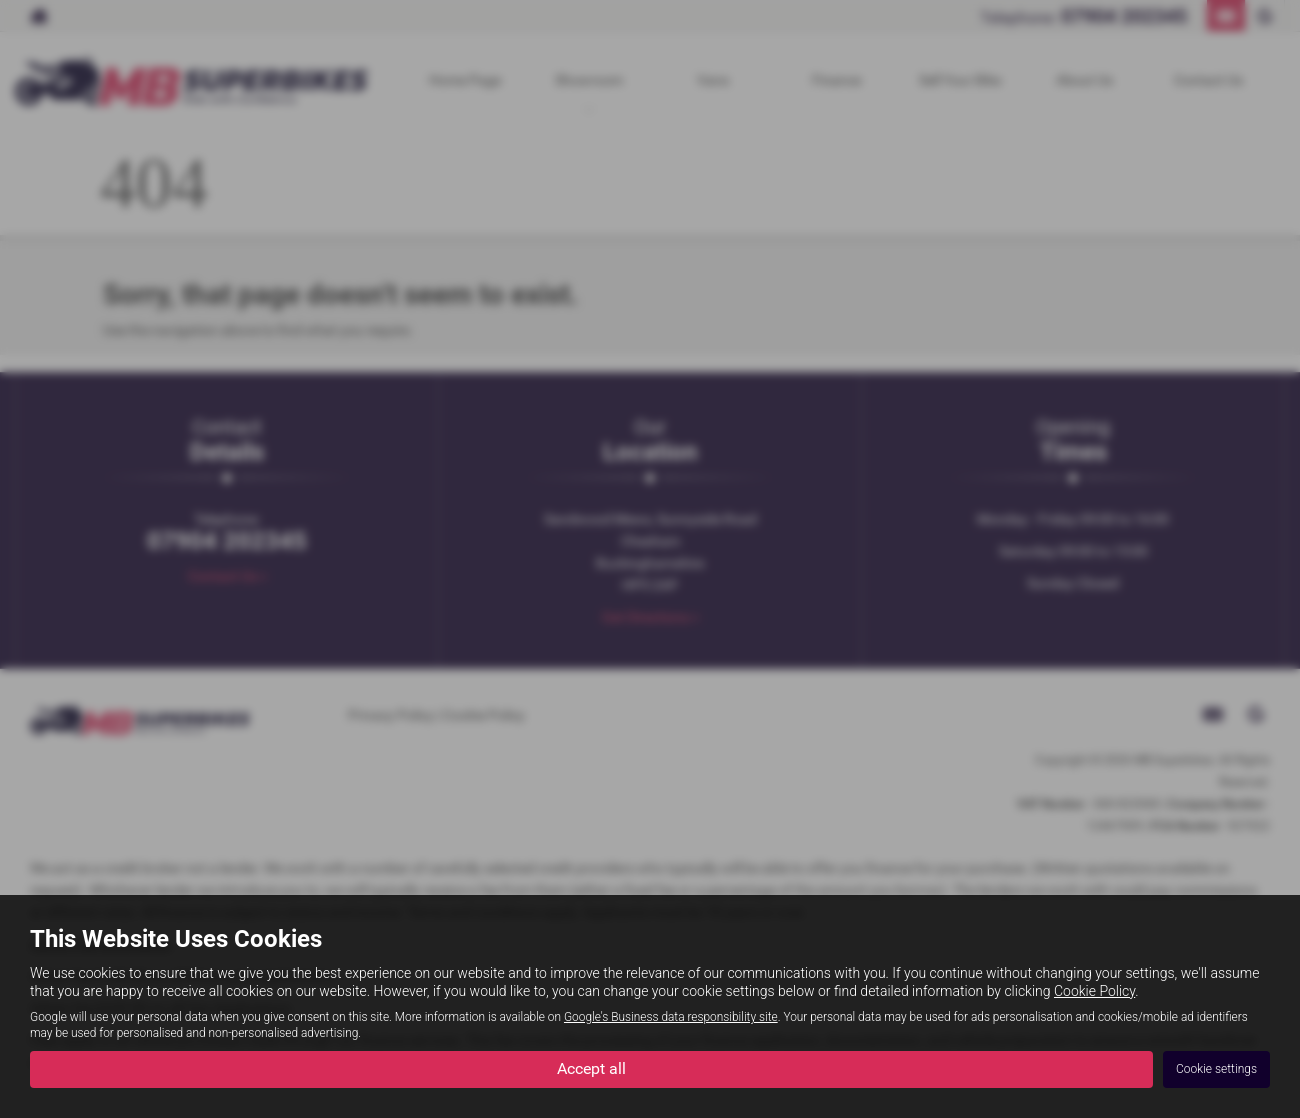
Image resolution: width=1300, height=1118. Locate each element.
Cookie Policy (1094, 991)
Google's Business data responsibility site (671, 1017)
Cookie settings (1216, 1069)
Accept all (591, 1068)
